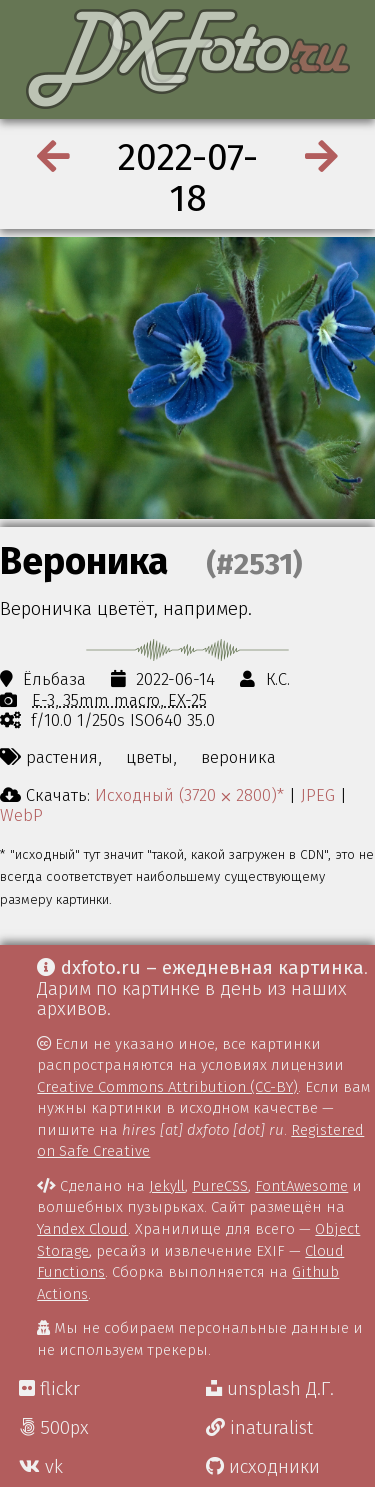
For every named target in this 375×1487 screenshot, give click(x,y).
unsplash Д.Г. (270, 1389)
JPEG (318, 795)
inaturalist (259, 1428)
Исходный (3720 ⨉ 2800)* (189, 795)
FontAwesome (301, 1186)
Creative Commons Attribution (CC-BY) (167, 1087)
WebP (21, 815)
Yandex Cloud (82, 1229)
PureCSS (220, 1186)
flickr (49, 1389)
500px (54, 1428)
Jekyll (167, 1186)
